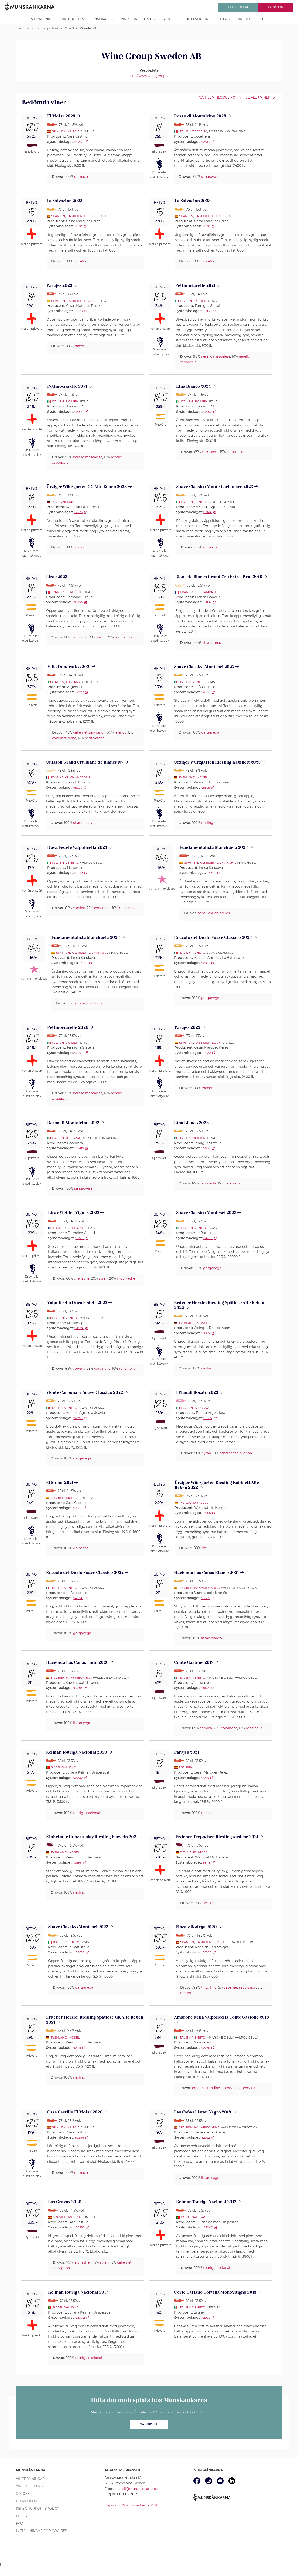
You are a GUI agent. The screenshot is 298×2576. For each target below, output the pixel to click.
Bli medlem (26, 2501)
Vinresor (129, 19)
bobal (202, 913)
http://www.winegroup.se (149, 76)
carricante (210, 452)
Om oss (150, 19)
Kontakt (223, 19)
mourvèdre (124, 637)
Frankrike (60, 592)
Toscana (199, 131)
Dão (72, 1767)
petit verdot (94, 738)
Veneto (200, 502)
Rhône (76, 592)
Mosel (74, 502)
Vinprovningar (30, 2479)
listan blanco (211, 1638)
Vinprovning (42, 19)
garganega (210, 732)
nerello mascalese (215, 356)
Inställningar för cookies (41, 2531)
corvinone (102, 908)
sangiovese (210, 176)
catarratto (235, 452)
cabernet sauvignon (89, 732)
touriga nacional (86, 1813)
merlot (120, 732)
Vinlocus (245, 19)
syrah (101, 637)
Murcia (73, 131)
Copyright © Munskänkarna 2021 (131, 2505)
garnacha (82, 176)
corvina (79, 908)
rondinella (127, 908)
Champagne (209, 592)
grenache (79, 637)
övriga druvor (219, 913)
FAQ (19, 2523)
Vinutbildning (74, 19)
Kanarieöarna (207, 1588)
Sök (263, 19)
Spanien (59, 131)
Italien (185, 131)
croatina (199, 2088)
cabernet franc (64, 738)
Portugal (59, 1767)
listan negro (83, 1723)
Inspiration (104, 19)
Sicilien (200, 300)
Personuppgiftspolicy (37, 2508)
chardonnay (212, 643)
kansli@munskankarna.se (137, 2489)
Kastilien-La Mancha (218, 862)
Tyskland (59, 502)
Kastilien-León (80, 216)
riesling (80, 547)
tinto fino (209, 1987)
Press (21, 2516)
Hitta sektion (197, 19)
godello (80, 261)
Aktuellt (171, 19)
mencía (80, 346)
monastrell (82, 2262)
